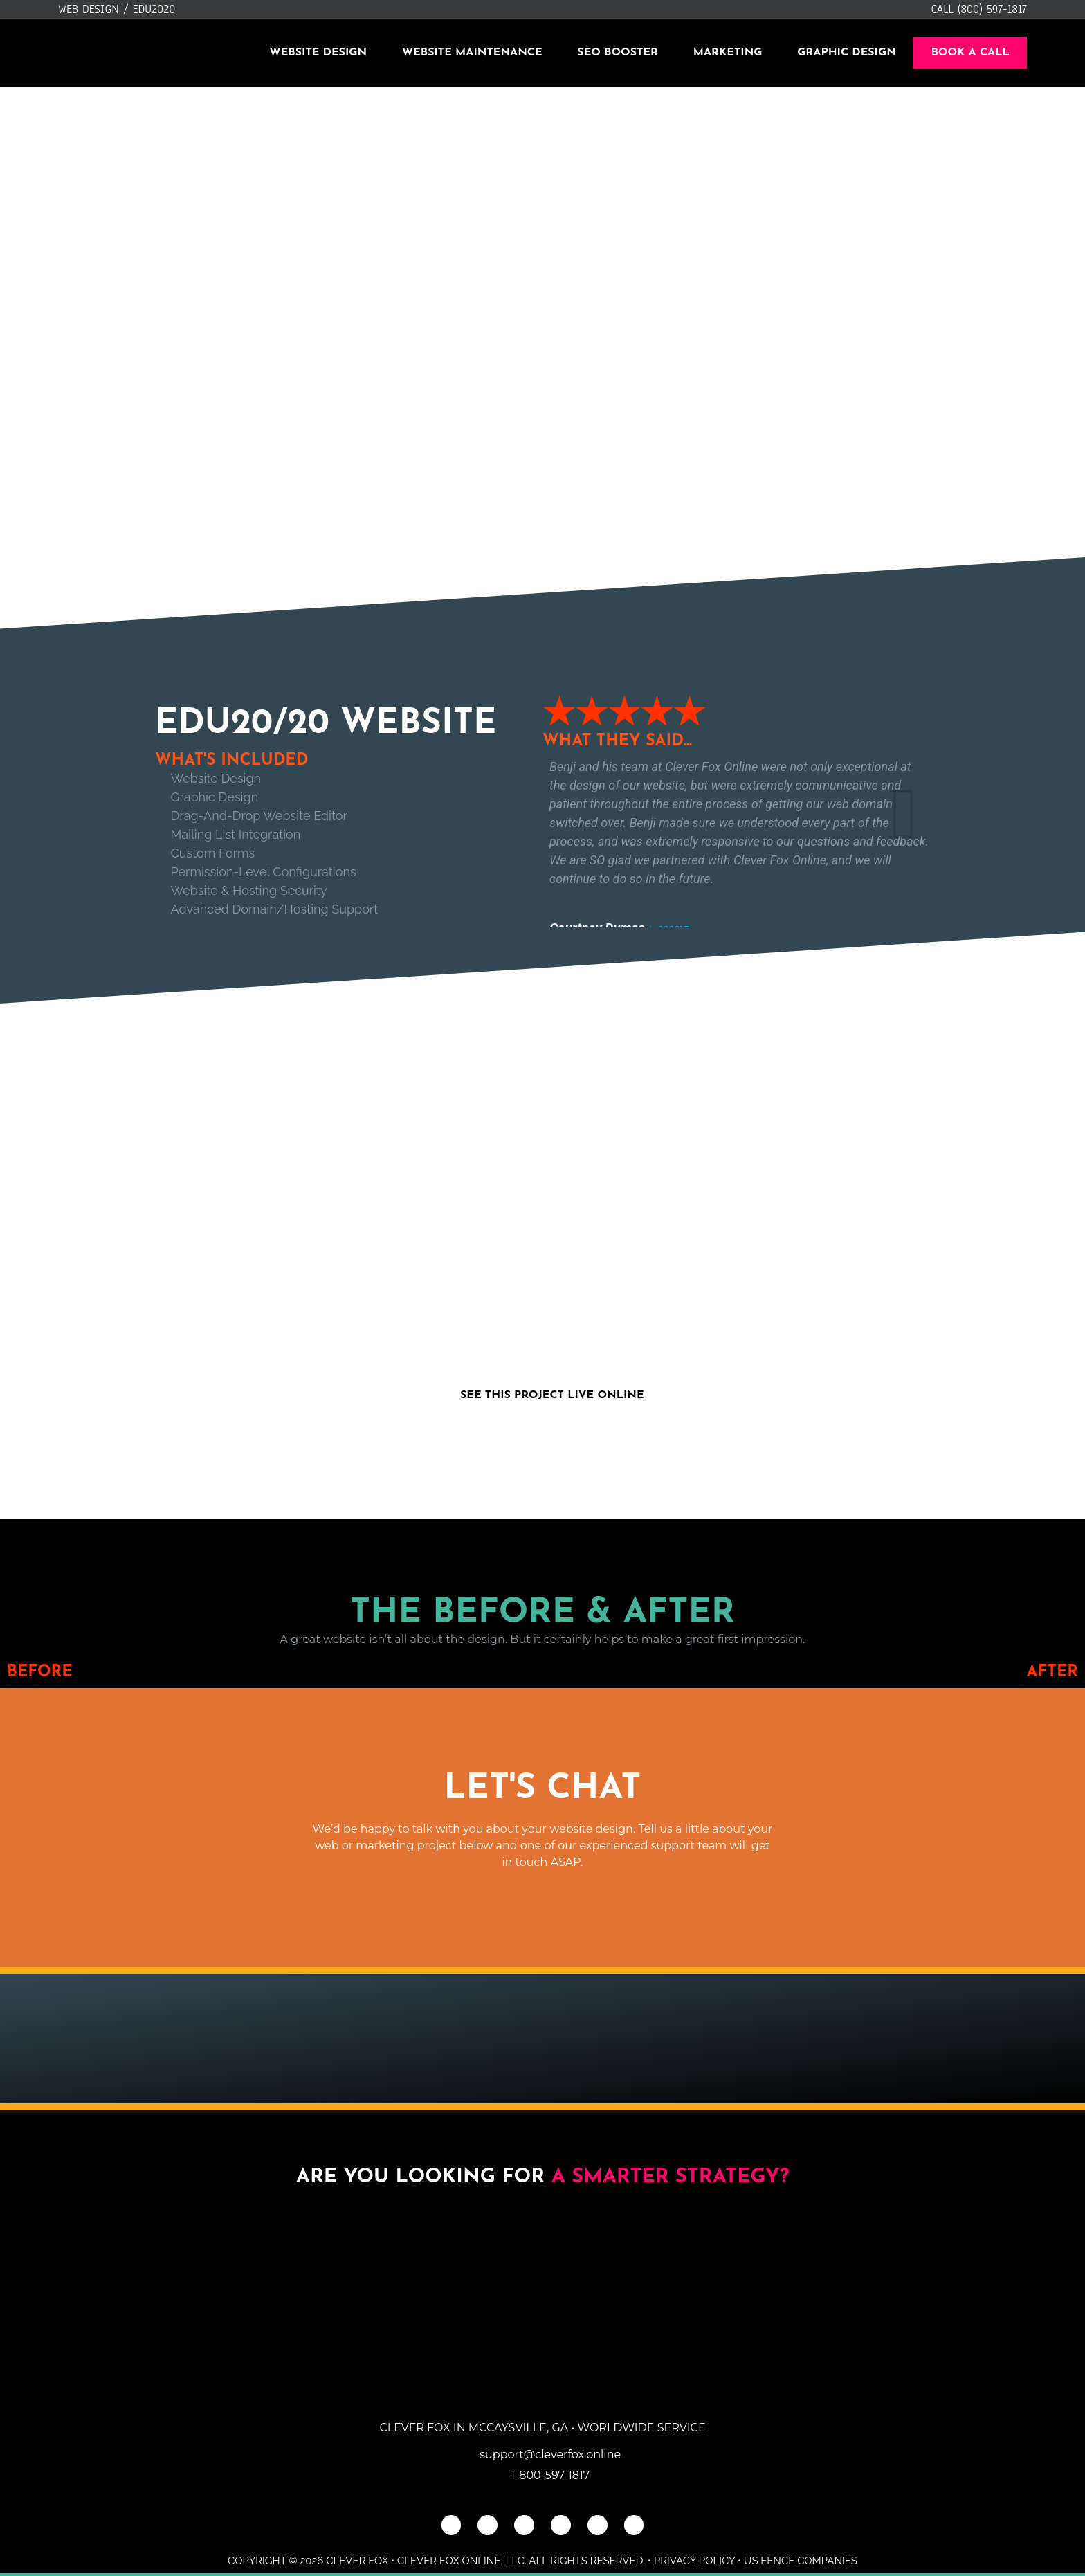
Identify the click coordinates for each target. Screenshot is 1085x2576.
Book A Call (970, 52)
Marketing (728, 52)
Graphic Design (846, 52)
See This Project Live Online (552, 1395)
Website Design (318, 52)
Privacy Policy (694, 2561)
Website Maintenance (472, 52)
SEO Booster (617, 52)
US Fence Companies (800, 2561)
